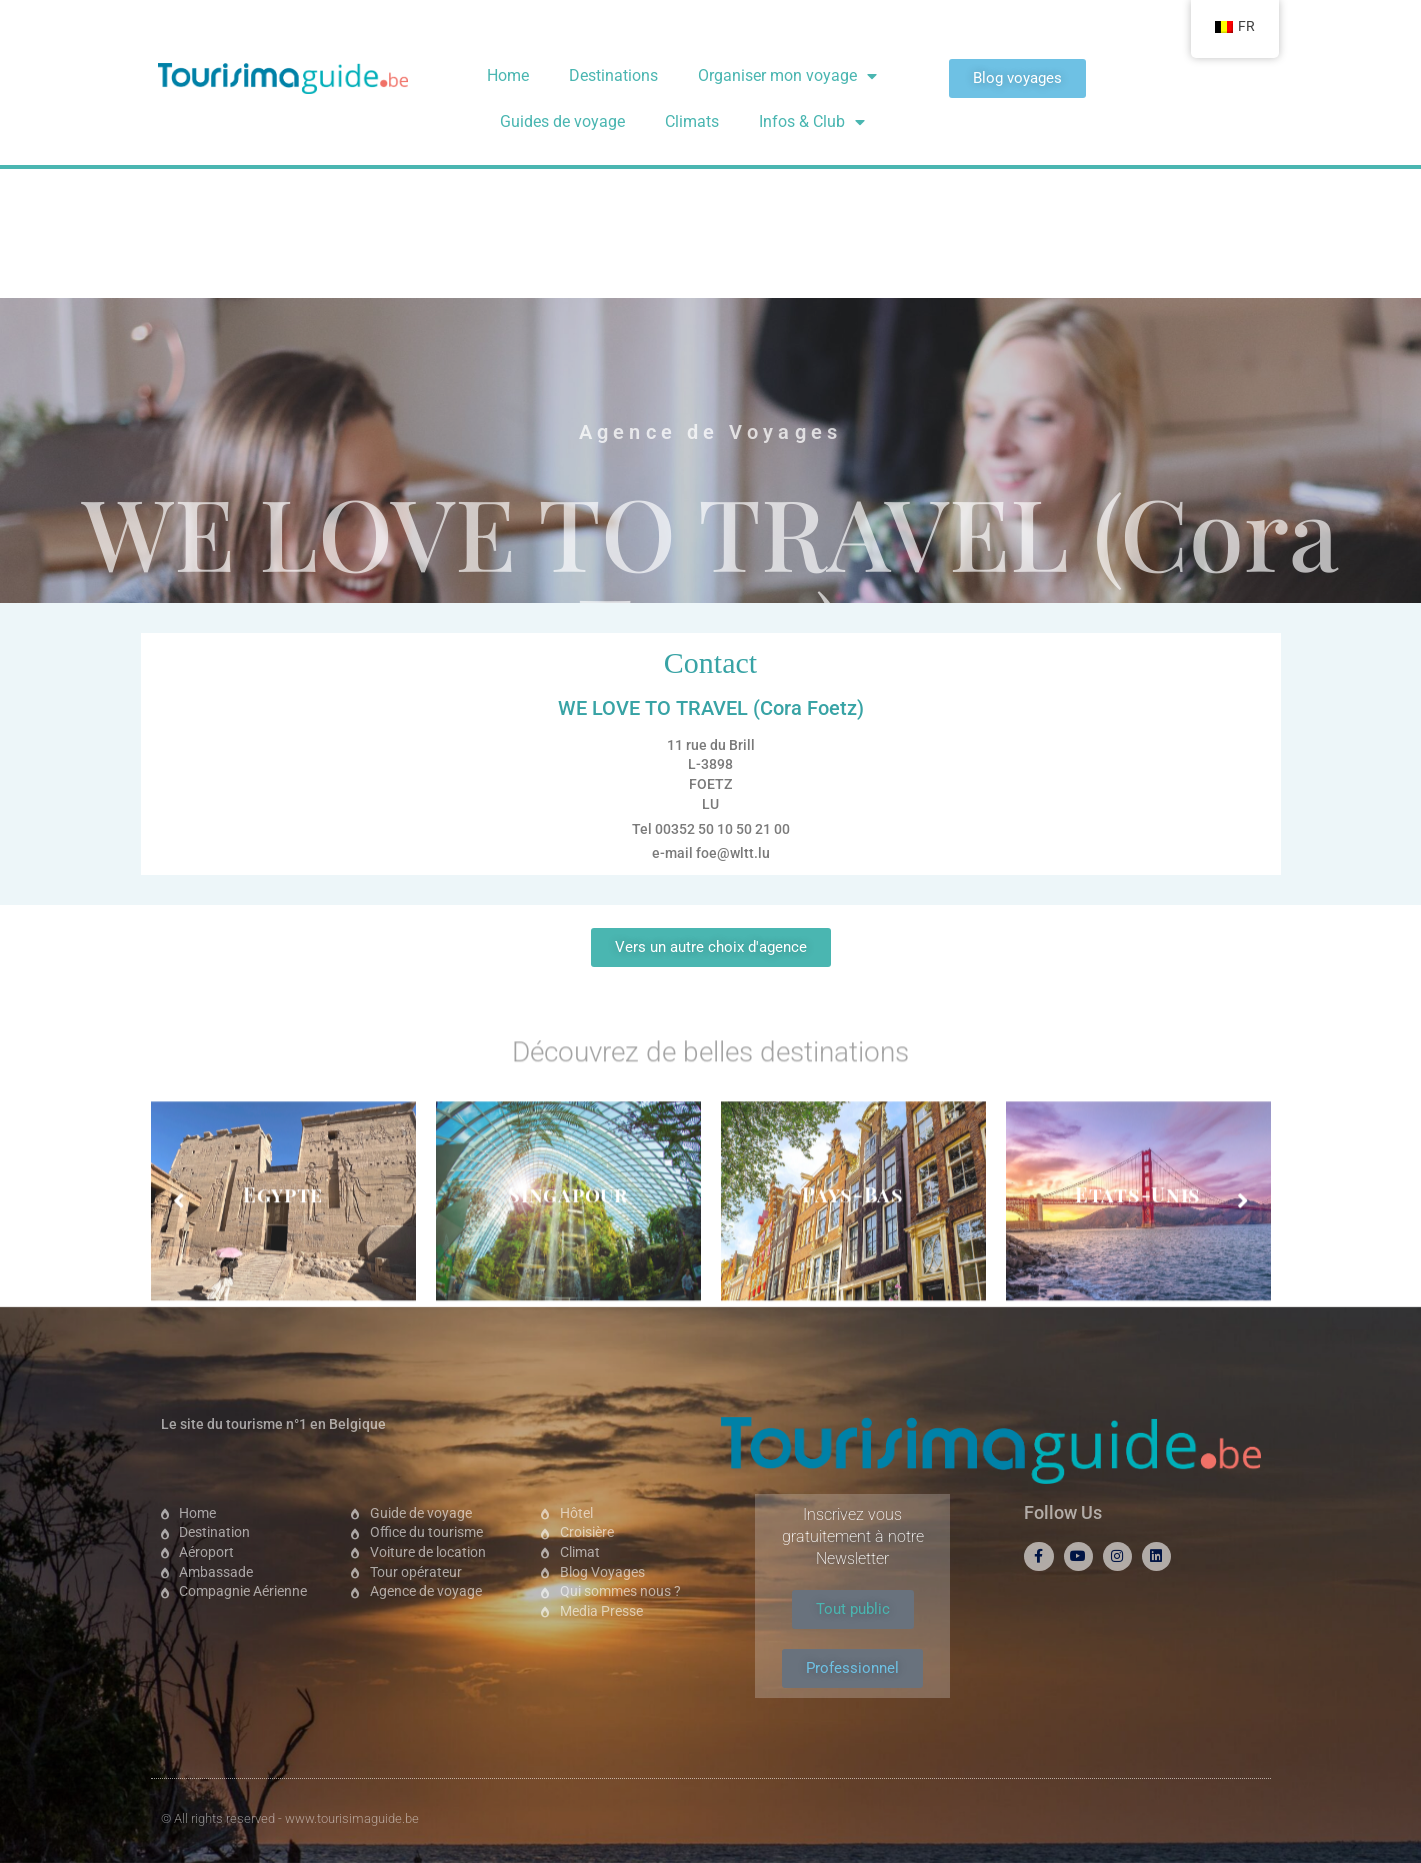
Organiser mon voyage (787, 76)
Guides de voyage (562, 121)
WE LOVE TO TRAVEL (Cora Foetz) (710, 350)
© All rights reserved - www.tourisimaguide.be (290, 1818)
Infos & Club (812, 122)
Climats (692, 121)
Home (508, 75)
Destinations (613, 75)
